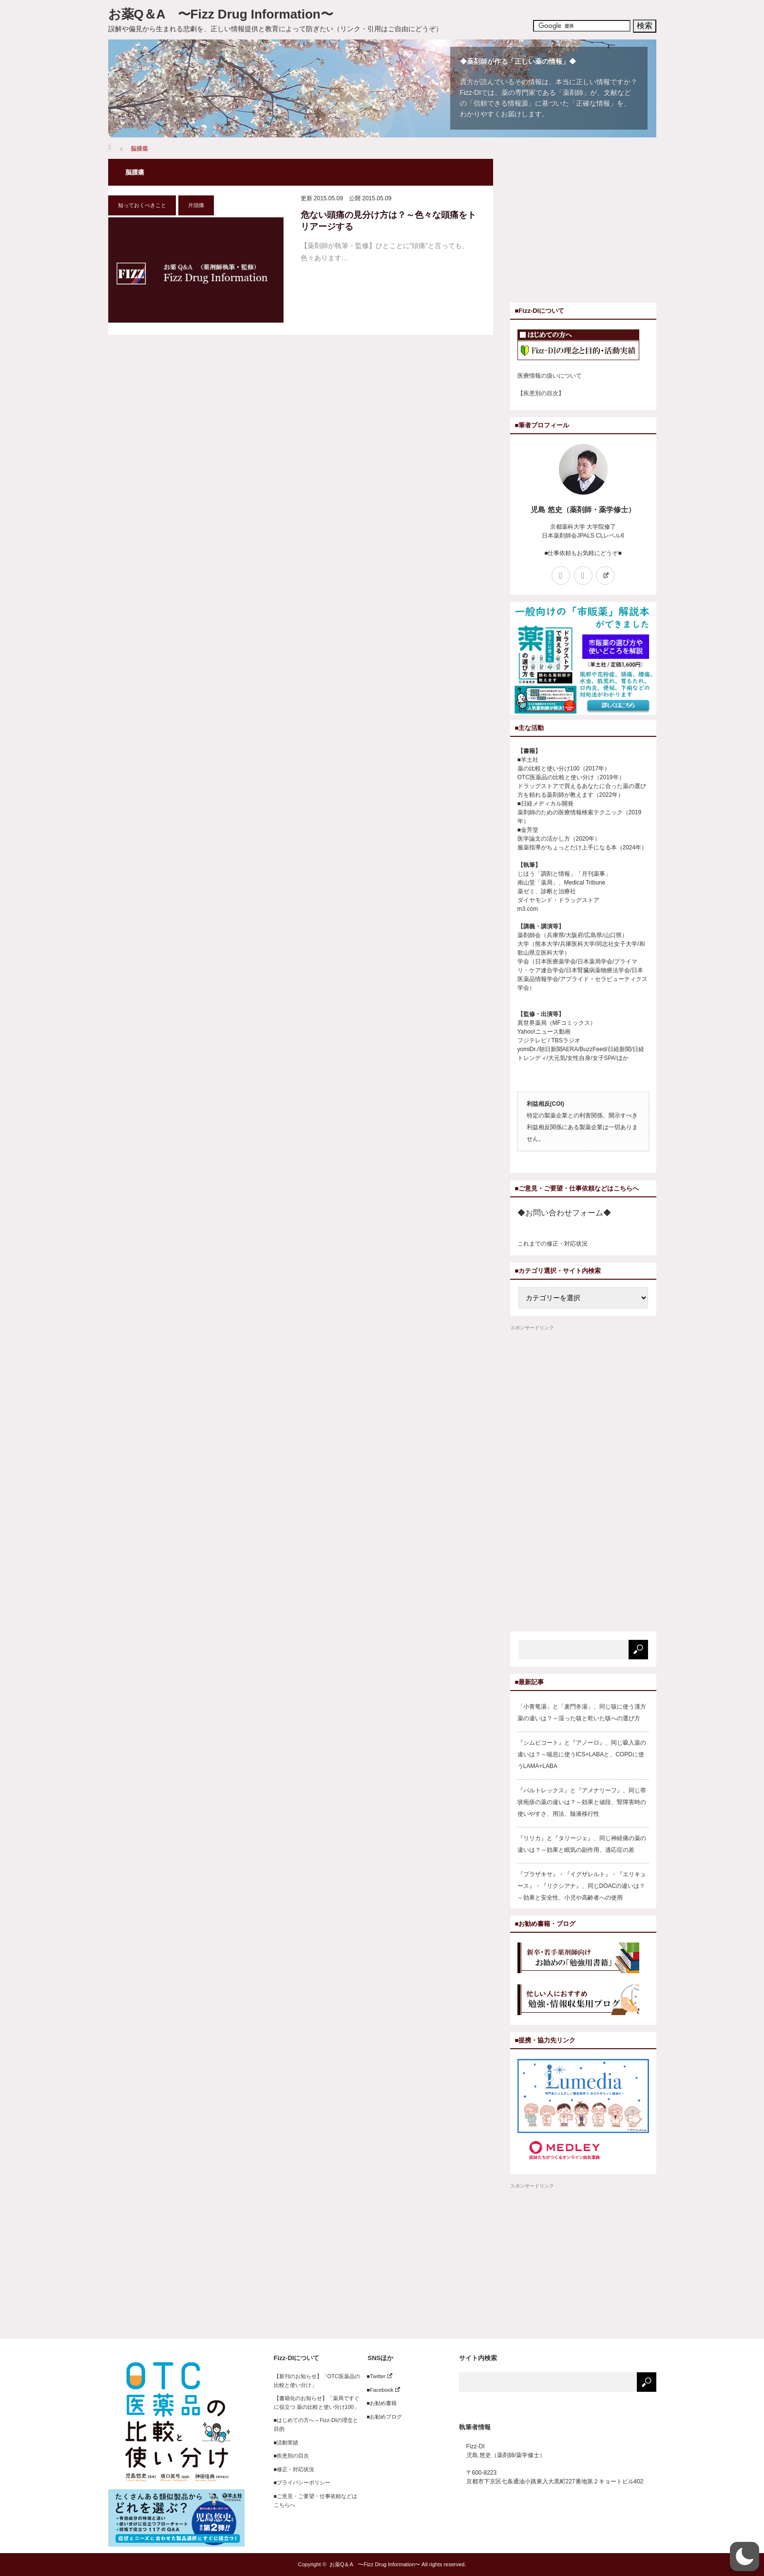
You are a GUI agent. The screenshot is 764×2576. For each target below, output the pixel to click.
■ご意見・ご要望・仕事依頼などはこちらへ (316, 2500)
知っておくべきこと (142, 205)
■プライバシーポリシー (302, 2482)
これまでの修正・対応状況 (552, 1243)
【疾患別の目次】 (540, 393)
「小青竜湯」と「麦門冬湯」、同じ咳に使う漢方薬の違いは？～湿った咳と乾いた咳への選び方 (581, 1712)
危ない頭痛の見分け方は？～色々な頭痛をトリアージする (388, 220)
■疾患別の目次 (291, 2456)
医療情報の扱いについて (549, 375)
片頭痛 (196, 205)
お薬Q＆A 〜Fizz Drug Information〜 (220, 14)
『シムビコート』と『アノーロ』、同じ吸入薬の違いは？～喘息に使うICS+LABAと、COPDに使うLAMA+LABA (581, 1754)
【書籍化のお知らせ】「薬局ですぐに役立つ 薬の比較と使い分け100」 (317, 2402)
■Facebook (381, 2390)
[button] (744, 2556)
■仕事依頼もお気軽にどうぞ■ (583, 553)
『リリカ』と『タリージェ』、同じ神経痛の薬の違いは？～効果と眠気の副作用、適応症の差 (581, 1844)
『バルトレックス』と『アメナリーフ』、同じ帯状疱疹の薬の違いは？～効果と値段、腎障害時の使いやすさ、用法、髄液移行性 (581, 1802)
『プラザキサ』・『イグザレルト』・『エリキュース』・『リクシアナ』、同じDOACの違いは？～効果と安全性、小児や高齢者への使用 (581, 1886)
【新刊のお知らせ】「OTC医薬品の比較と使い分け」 (317, 2380)
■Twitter (377, 2376)
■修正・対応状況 (294, 2469)
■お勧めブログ (382, 2417)
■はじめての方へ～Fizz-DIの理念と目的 (316, 2424)
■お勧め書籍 (379, 2403)
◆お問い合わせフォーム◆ (564, 1213)
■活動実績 (286, 2442)
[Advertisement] (592, 227)
